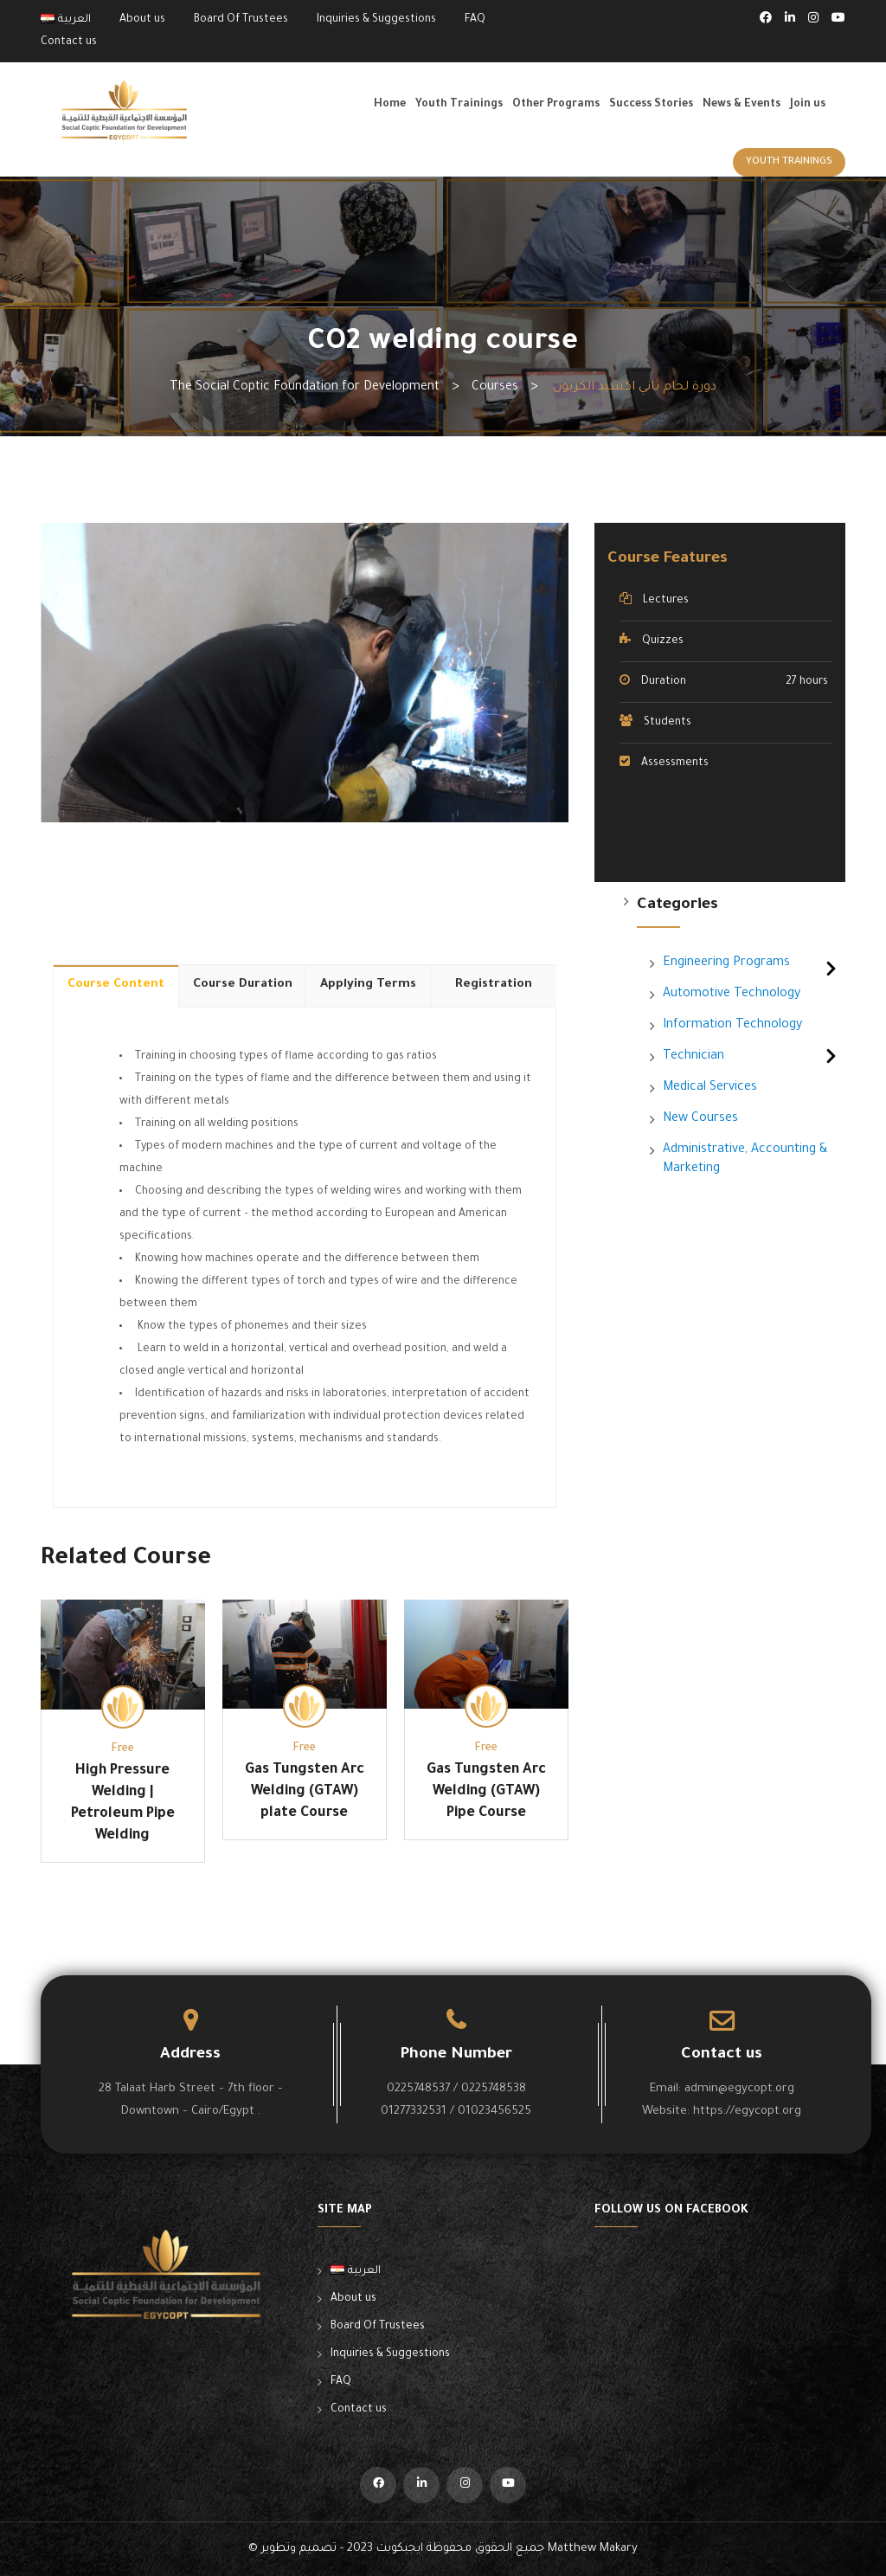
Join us (807, 105)
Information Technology (732, 1026)
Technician (693, 1057)
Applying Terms (368, 985)
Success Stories (651, 105)
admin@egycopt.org (739, 2089)
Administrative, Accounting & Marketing (745, 1159)
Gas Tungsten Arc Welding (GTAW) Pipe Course (486, 1791)
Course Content (115, 985)
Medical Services (710, 1088)
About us (142, 20)
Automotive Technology (731, 994)
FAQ (475, 20)
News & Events (741, 105)
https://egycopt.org (747, 2111)
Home (390, 105)
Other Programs (556, 105)
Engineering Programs (726, 963)
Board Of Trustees (241, 20)
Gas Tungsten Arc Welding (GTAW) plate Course (304, 1791)
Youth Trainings (459, 105)
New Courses (700, 1119)
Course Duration (242, 985)
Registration (493, 985)
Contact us (69, 42)
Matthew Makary (593, 2548)
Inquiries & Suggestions (376, 20)
